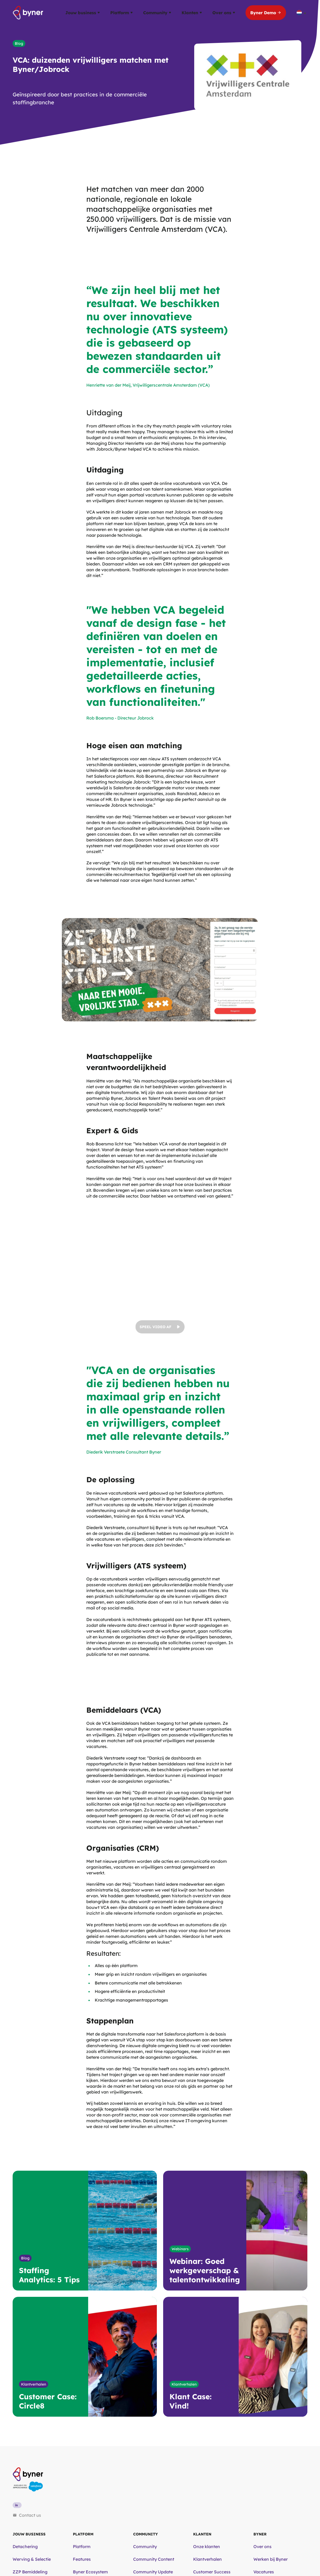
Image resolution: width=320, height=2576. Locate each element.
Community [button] (157, 12)
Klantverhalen (207, 2559)
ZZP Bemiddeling (30, 2571)
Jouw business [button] (82, 12)
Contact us (27, 2515)
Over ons (262, 2546)
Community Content (153, 2559)
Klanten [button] (192, 12)
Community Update (153, 2571)
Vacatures (263, 2571)
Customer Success (212, 2571)
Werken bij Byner (270, 2559)
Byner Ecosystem (90, 2571)
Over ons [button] (223, 12)
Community (145, 2546)
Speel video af (159, 1326)
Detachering (25, 2546)
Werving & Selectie (32, 2559)
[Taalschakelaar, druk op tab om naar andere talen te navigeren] (302, 13)
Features (82, 2559)
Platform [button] (121, 12)
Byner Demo (265, 12)
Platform (82, 2546)
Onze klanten (206, 2546)
